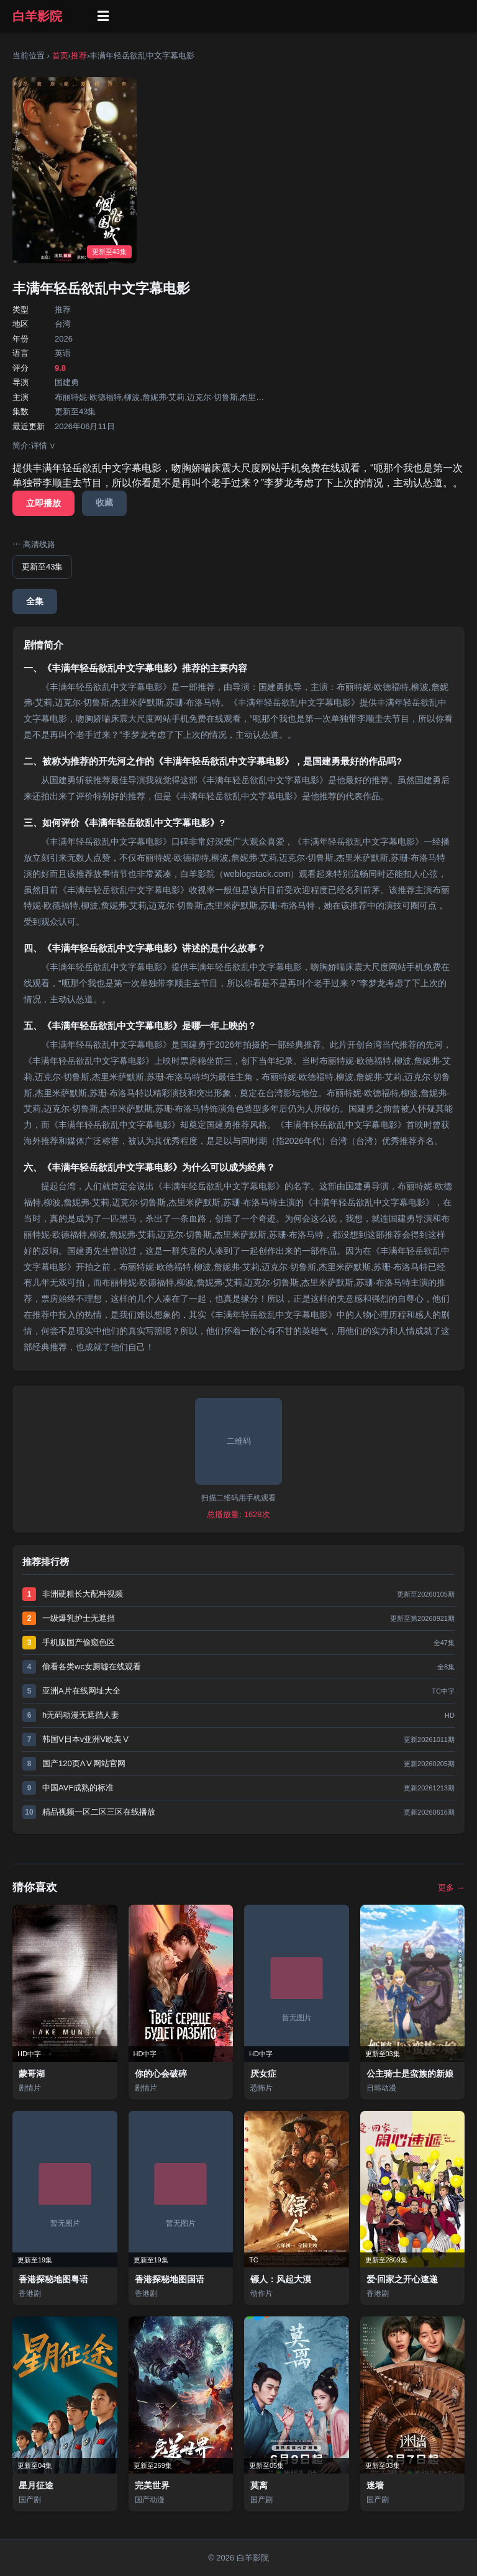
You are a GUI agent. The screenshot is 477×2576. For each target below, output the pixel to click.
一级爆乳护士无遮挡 (78, 1618)
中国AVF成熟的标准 (78, 1787)
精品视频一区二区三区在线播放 (98, 1811)
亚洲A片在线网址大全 (81, 1690)
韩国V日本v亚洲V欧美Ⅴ (86, 1739)
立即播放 (43, 503)
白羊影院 (37, 16)
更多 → (451, 1887)
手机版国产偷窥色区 (78, 1642)
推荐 (79, 55)
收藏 (104, 502)
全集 (34, 601)
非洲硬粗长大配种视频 (82, 1594)
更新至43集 (42, 566)
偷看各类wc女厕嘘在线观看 (91, 1666)
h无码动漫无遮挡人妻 (80, 1715)
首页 (60, 55)
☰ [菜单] (103, 16)
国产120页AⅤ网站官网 (83, 1763)
